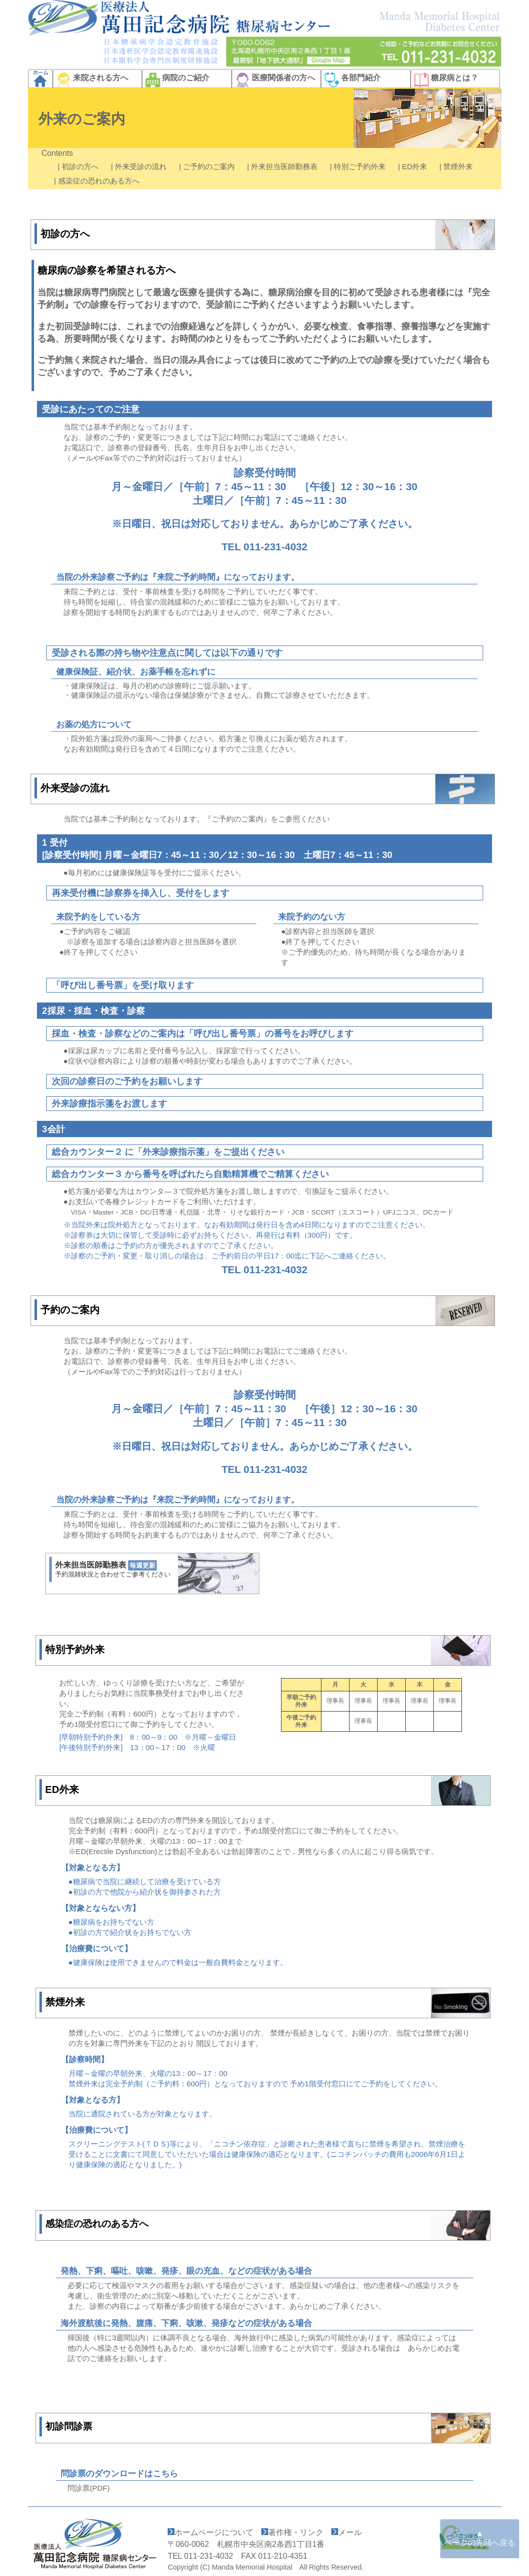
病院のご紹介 (176, 77)
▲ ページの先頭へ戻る (479, 2538)
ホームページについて (214, 2532)
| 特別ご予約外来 (361, 166)
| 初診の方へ (81, 166)
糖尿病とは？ (444, 77)
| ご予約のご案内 (210, 166)
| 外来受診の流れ (142, 166)
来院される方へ (90, 77)
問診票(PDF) (89, 2488)
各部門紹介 (351, 77)
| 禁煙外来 (459, 166)
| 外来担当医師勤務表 (285, 166)
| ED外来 (415, 166)
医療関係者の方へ (273, 77)
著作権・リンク (295, 2532)
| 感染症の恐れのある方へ (97, 181)
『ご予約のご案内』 (237, 819)
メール (350, 2532)
